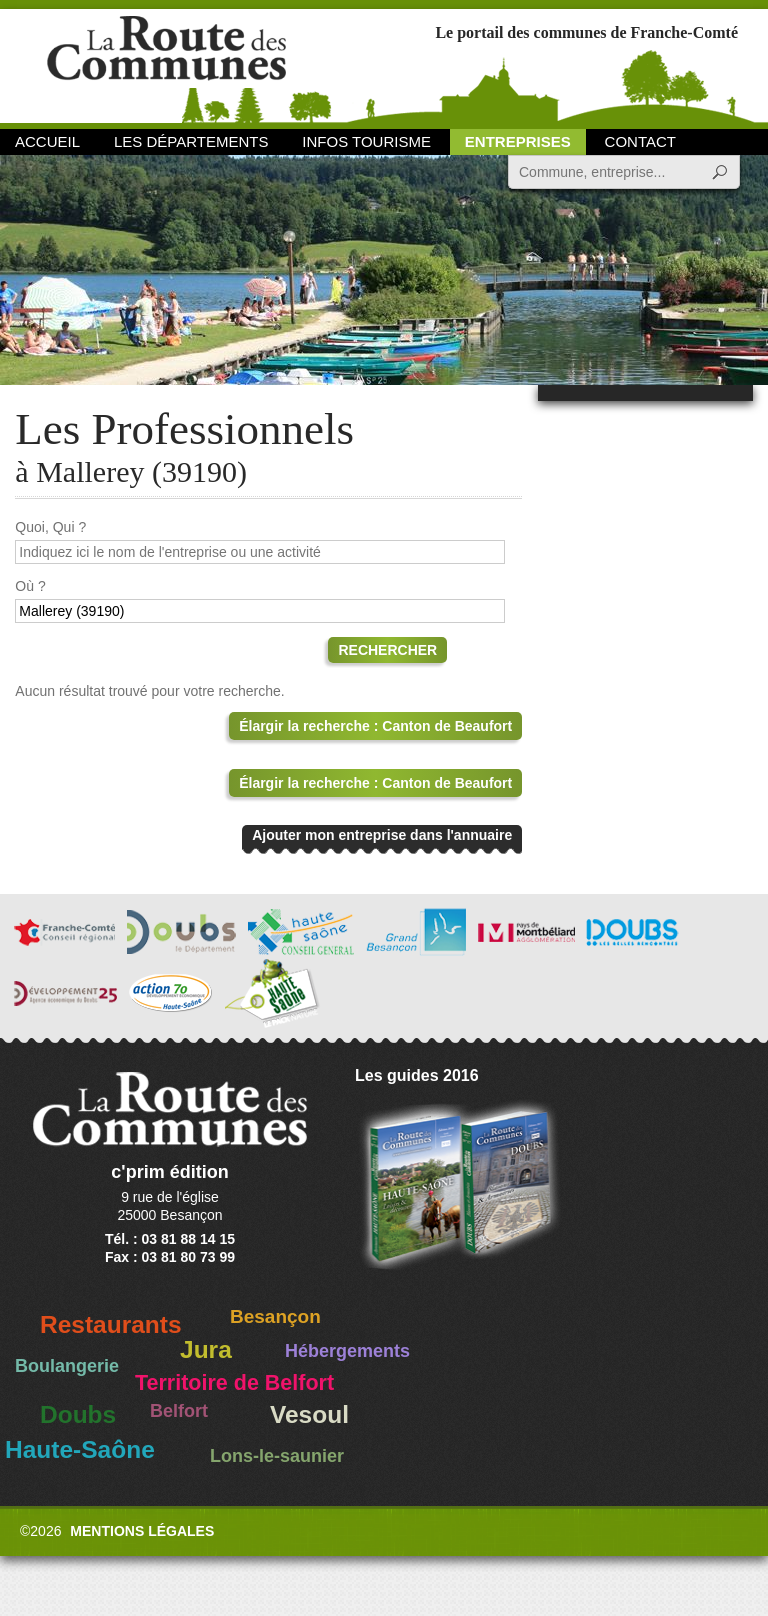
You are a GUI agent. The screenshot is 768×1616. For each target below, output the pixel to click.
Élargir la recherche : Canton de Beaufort (375, 726)
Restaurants (111, 1324)
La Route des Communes (166, 64)
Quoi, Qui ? (50, 527)
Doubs (78, 1414)
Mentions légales (142, 1531)
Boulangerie (67, 1366)
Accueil (47, 141)
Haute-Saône (80, 1449)
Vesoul (309, 1414)
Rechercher (387, 650)
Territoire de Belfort (234, 1383)
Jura (206, 1349)
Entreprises (518, 141)
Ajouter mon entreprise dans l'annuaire (382, 835)
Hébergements (347, 1351)
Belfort (179, 1411)
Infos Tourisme (366, 141)
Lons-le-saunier (277, 1456)
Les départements (191, 141)
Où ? (30, 586)
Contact (640, 141)
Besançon (275, 1316)
